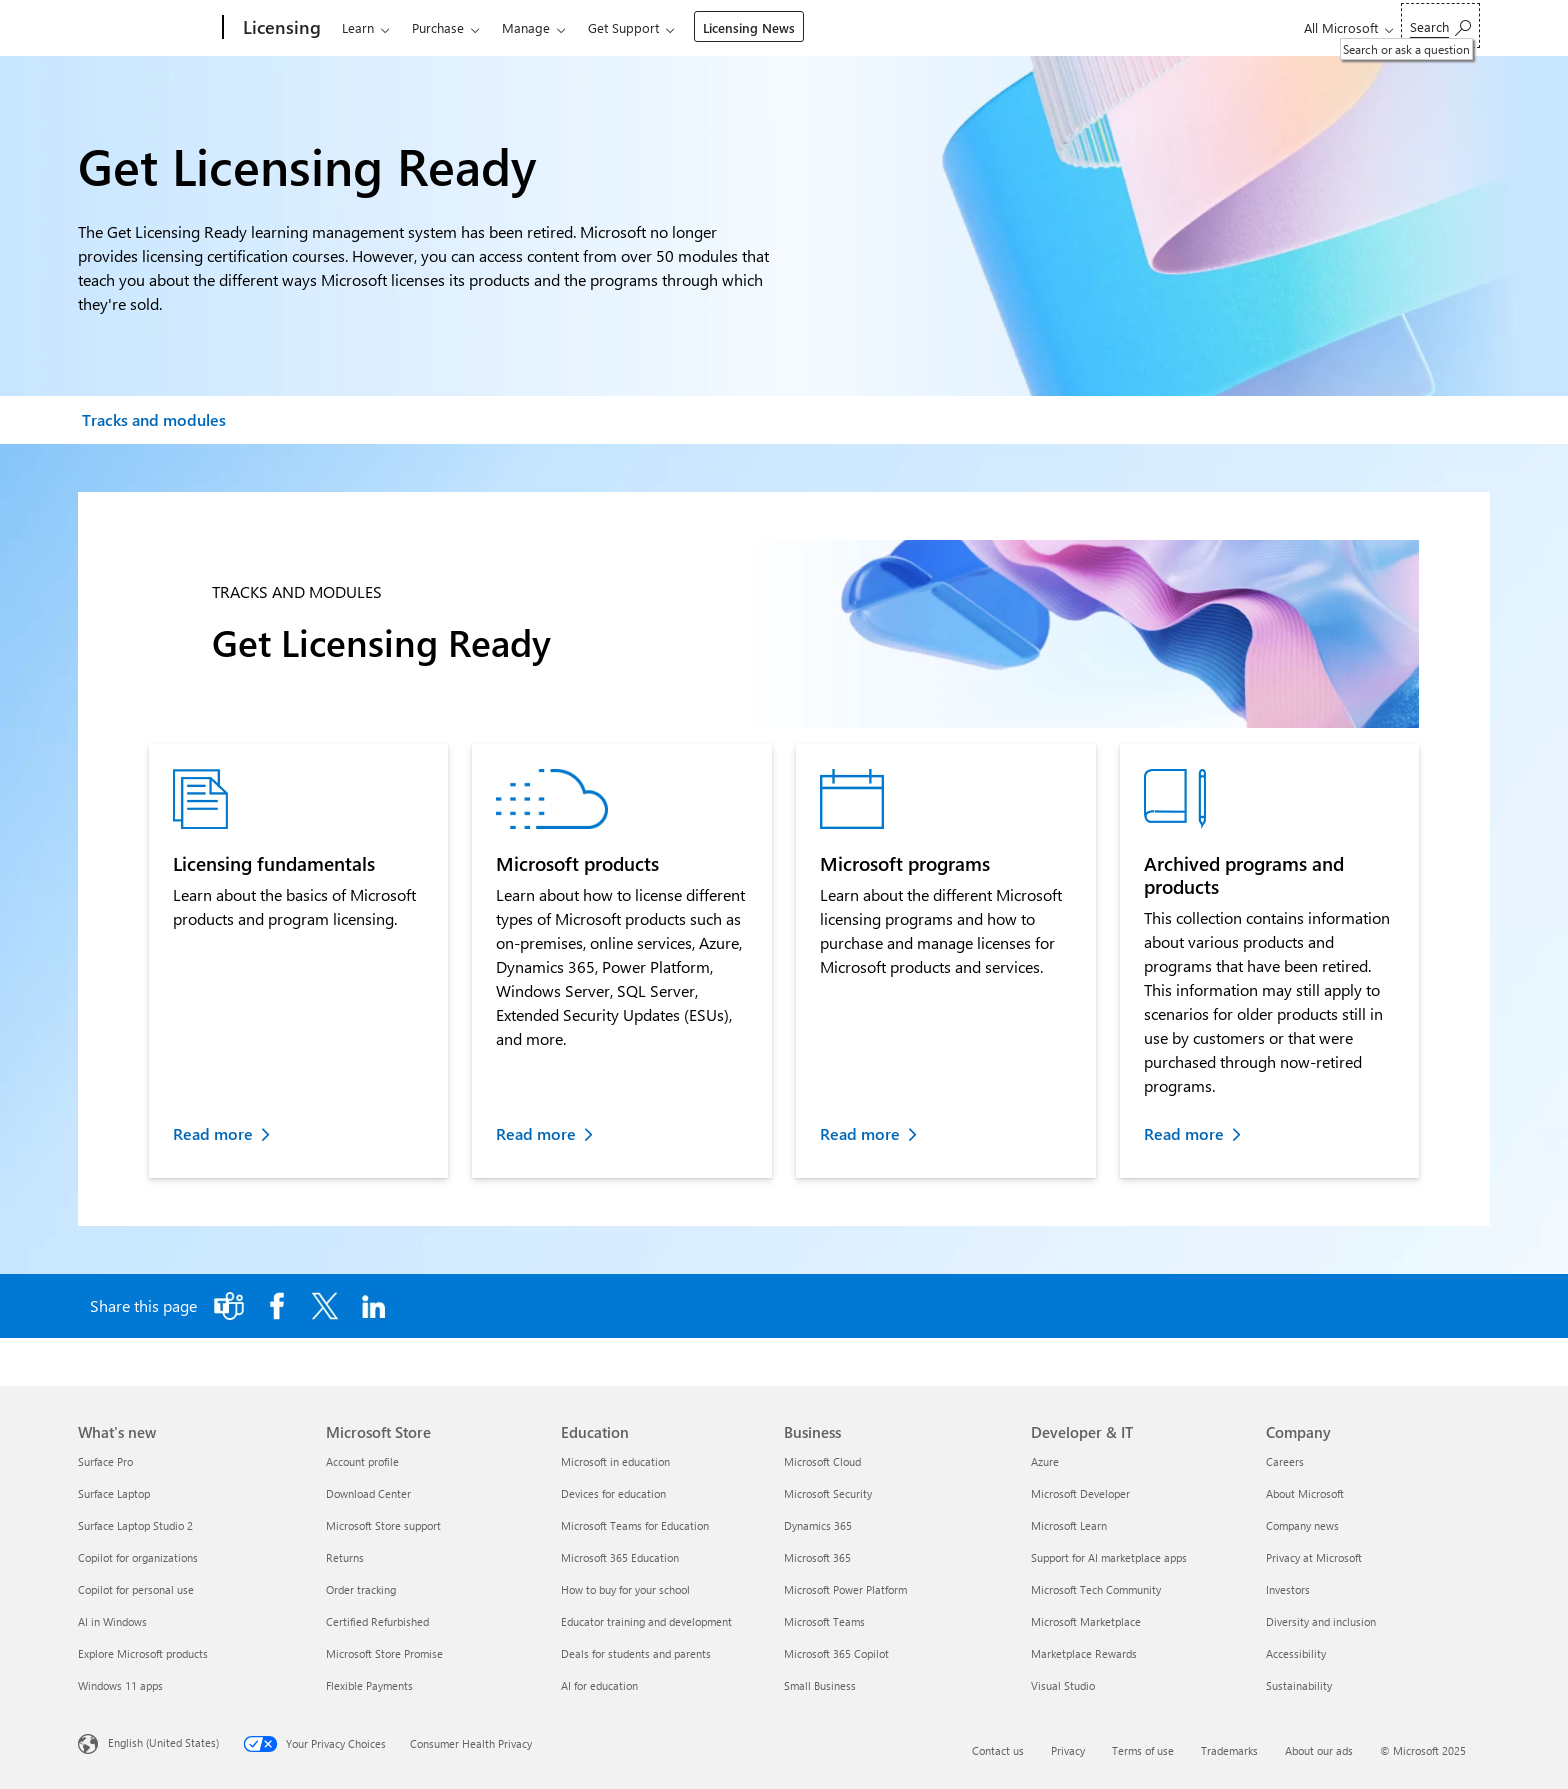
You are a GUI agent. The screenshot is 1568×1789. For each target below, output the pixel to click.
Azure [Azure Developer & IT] (1045, 1461)
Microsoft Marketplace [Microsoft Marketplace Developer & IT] (1086, 1621)
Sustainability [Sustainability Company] (1299, 1685)
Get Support (623, 27)
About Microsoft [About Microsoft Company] (1305, 1493)
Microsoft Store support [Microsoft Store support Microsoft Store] (383, 1525)
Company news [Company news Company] (1302, 1525)
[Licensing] (280, 28)
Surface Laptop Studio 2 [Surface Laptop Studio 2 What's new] (135, 1525)
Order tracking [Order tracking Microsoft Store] (361, 1589)
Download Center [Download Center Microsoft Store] (368, 1493)
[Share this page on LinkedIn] (373, 1306)
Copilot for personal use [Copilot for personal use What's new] (136, 1589)
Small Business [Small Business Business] (820, 1685)
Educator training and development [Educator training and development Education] (646, 1621)
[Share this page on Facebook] (277, 1306)
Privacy (1068, 1750)
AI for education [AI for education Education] (599, 1685)
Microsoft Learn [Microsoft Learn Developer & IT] (1069, 1525)
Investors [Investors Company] (1288, 1589)
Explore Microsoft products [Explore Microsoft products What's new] (143, 1653)
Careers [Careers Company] (1285, 1461)
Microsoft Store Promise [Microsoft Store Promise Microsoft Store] (384, 1653)
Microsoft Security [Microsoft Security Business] (828, 1493)
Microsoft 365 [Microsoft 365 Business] (817, 1557)
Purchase (438, 27)
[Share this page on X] (325, 1306)
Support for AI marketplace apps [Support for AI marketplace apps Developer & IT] (1109, 1557)
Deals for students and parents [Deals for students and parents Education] (636, 1653)
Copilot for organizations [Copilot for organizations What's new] (138, 1557)
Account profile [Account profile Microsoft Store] (362, 1461)
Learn (358, 27)
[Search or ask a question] (1440, 25)
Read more (213, 1133)
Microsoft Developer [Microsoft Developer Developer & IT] (1080, 1493)
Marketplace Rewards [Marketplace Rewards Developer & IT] (1084, 1653)
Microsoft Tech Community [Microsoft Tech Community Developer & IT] (1096, 1589)
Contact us (998, 1750)
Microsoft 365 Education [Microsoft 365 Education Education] (620, 1557)
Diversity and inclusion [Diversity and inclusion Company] (1321, 1621)
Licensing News (749, 27)
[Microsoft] (146, 28)
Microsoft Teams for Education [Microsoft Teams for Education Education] (635, 1525)
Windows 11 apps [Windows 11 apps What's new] (120, 1685)
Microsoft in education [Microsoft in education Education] (615, 1461)
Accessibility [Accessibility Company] (1296, 1653)
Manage (526, 27)
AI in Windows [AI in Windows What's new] (112, 1621)
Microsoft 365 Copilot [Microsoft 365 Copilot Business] (836, 1653)
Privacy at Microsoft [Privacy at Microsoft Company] (1314, 1557)
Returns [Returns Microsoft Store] (345, 1557)
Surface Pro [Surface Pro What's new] (105, 1461)
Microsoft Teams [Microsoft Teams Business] (824, 1621)
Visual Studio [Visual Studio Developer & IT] (1063, 1685)
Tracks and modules (154, 419)
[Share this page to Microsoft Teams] (229, 1306)
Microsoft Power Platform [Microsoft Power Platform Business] (845, 1589)
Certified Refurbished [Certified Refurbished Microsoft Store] (377, 1621)
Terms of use (1143, 1750)
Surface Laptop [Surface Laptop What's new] (114, 1493)
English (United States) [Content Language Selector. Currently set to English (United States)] (163, 1742)
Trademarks (1229, 1750)
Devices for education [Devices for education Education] (613, 1493)
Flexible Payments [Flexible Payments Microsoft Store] (369, 1685)
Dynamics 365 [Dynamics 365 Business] (818, 1525)
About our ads (1319, 1750)
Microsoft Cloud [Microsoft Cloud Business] (822, 1461)
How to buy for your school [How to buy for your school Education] (625, 1589)
